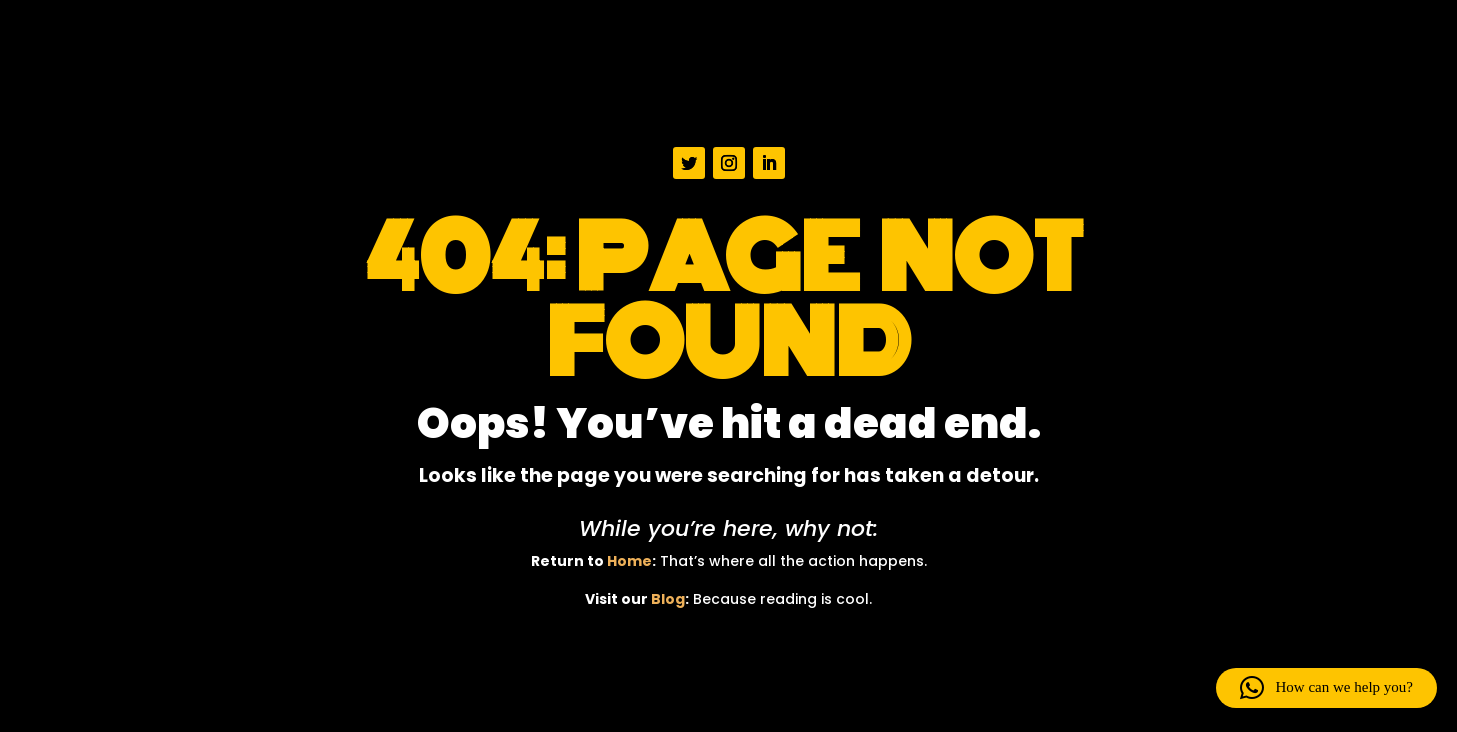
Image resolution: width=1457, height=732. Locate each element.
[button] (1326, 688)
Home (629, 561)
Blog (668, 599)
